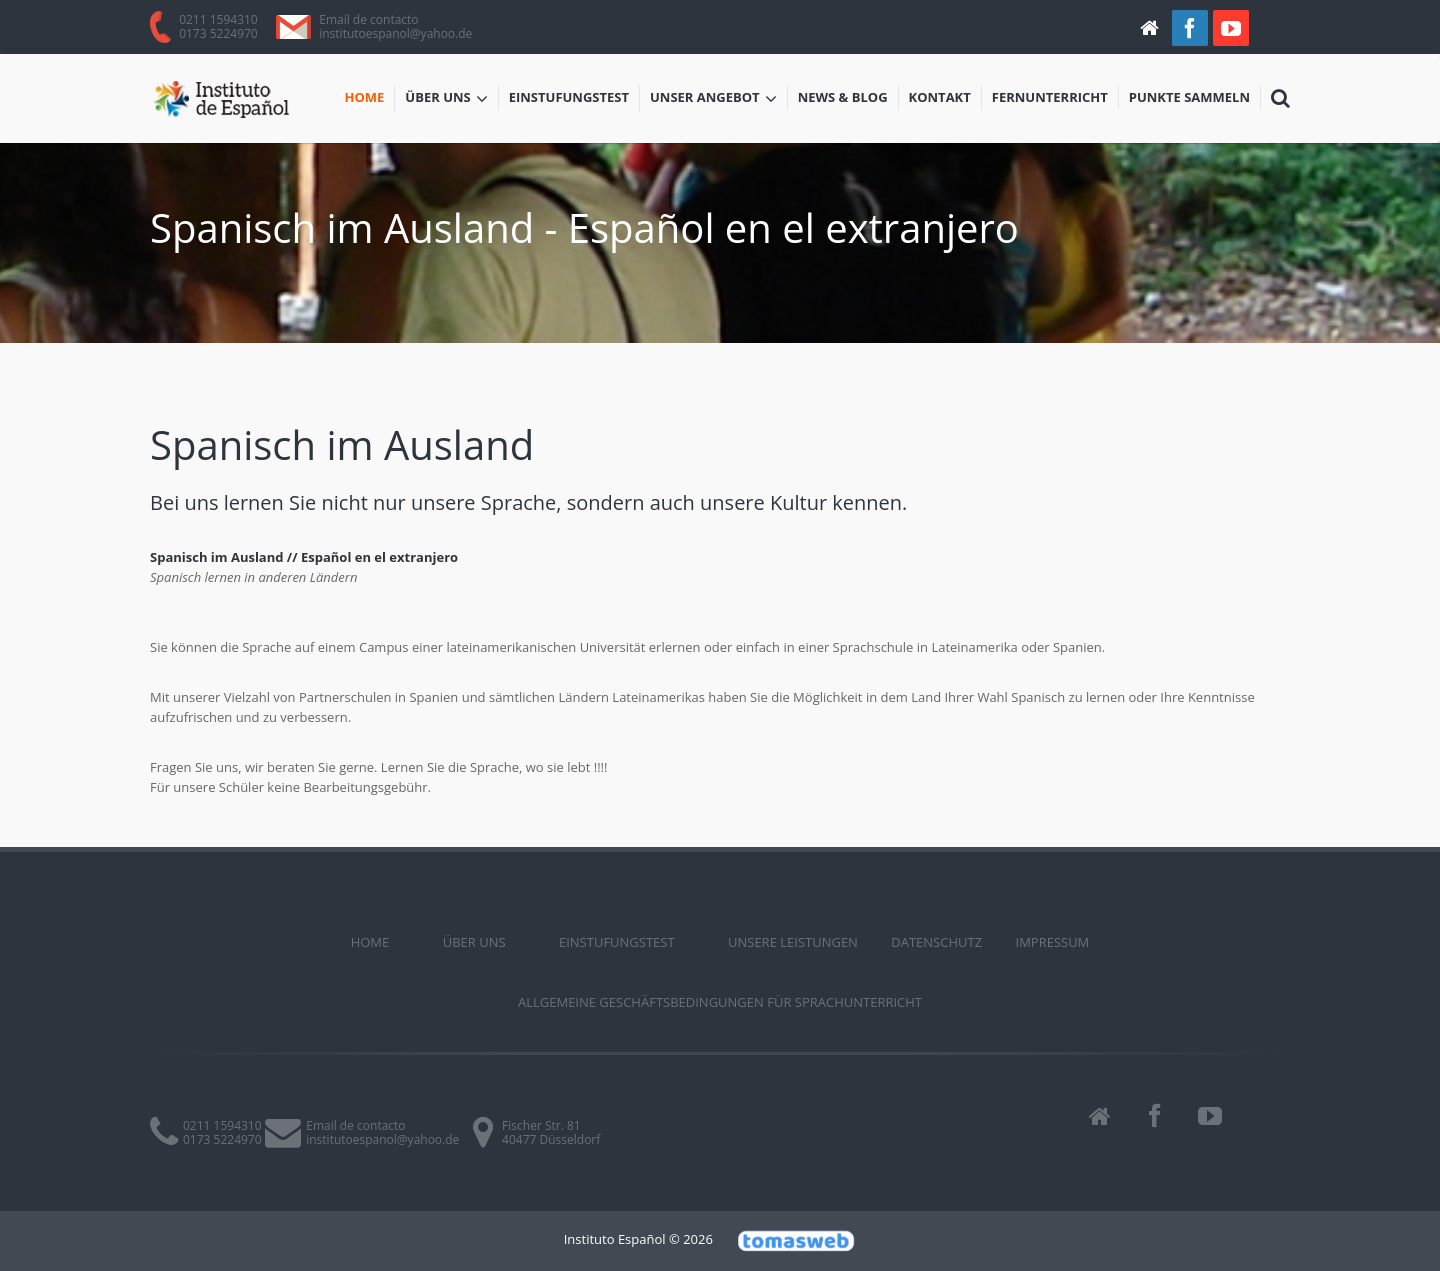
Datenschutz (936, 942)
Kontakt (940, 97)
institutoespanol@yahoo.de (395, 33)
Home (365, 97)
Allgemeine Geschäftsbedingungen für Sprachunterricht (720, 1002)
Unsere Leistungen (793, 942)
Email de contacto (368, 19)
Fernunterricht (1050, 97)
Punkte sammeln (1189, 97)
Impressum (1053, 942)
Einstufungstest (569, 97)
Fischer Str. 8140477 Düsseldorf (551, 1132)
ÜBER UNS (446, 99)
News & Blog (843, 97)
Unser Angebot (713, 99)
